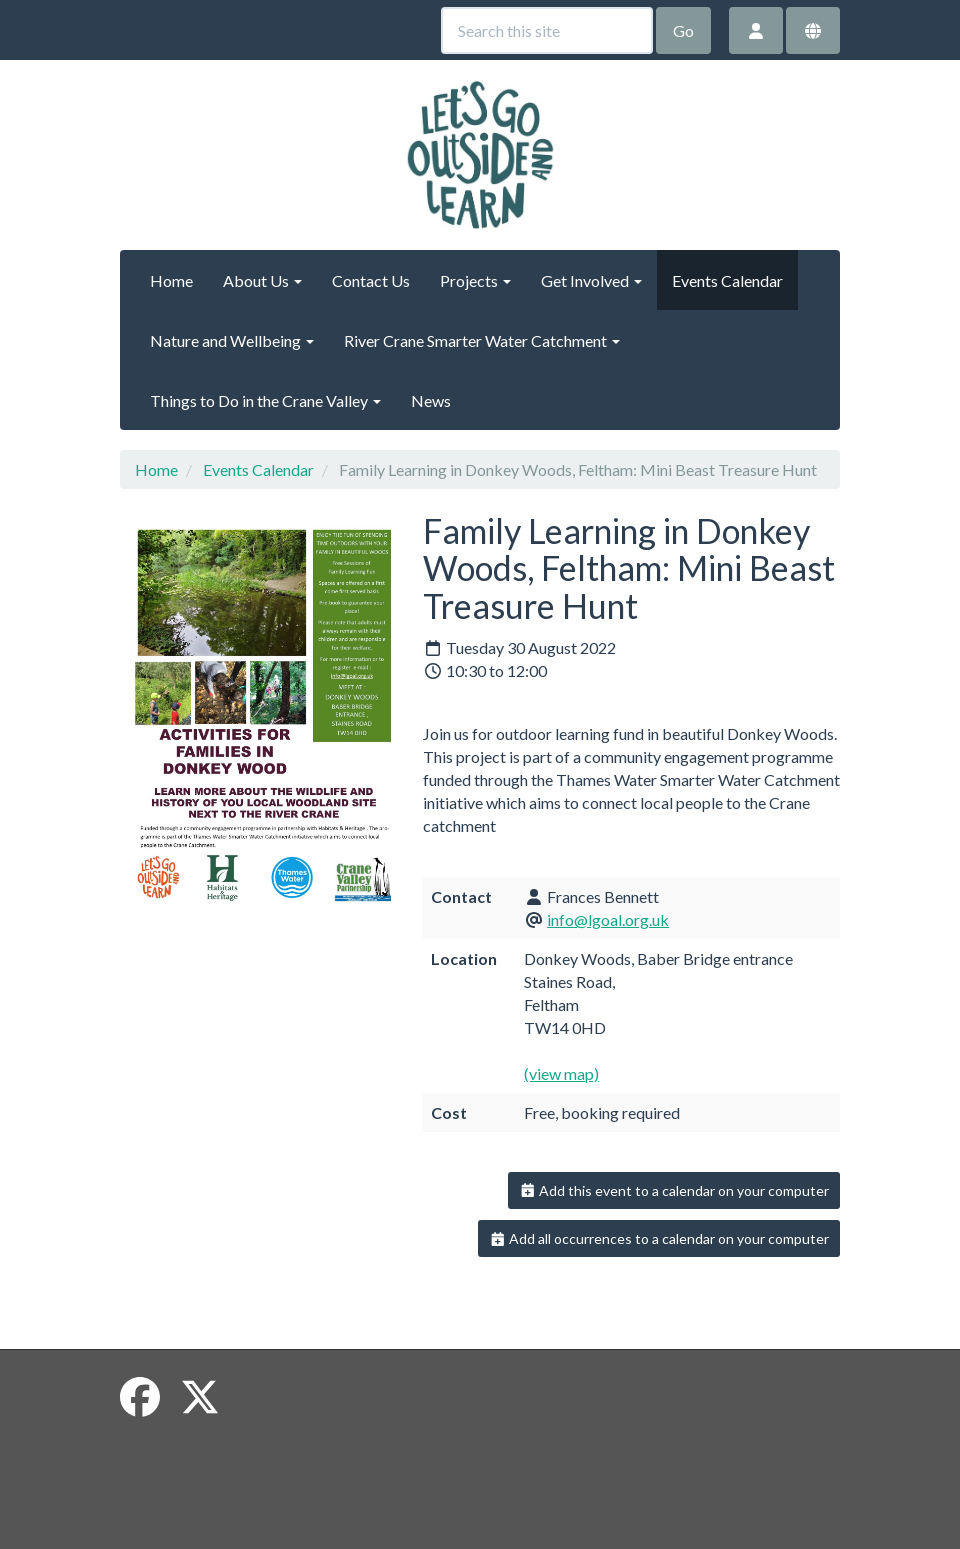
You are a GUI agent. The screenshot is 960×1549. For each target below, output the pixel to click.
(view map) (561, 1073)
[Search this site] (547, 30)
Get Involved (591, 280)
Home (171, 280)
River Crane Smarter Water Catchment (482, 340)
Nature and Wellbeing (232, 340)
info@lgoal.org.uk (608, 919)
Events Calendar (727, 280)
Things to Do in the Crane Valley (265, 400)
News (431, 400)
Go (683, 30)
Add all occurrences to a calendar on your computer (659, 1238)
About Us (262, 280)
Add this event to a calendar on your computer (674, 1190)
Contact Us (371, 280)
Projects (475, 280)
